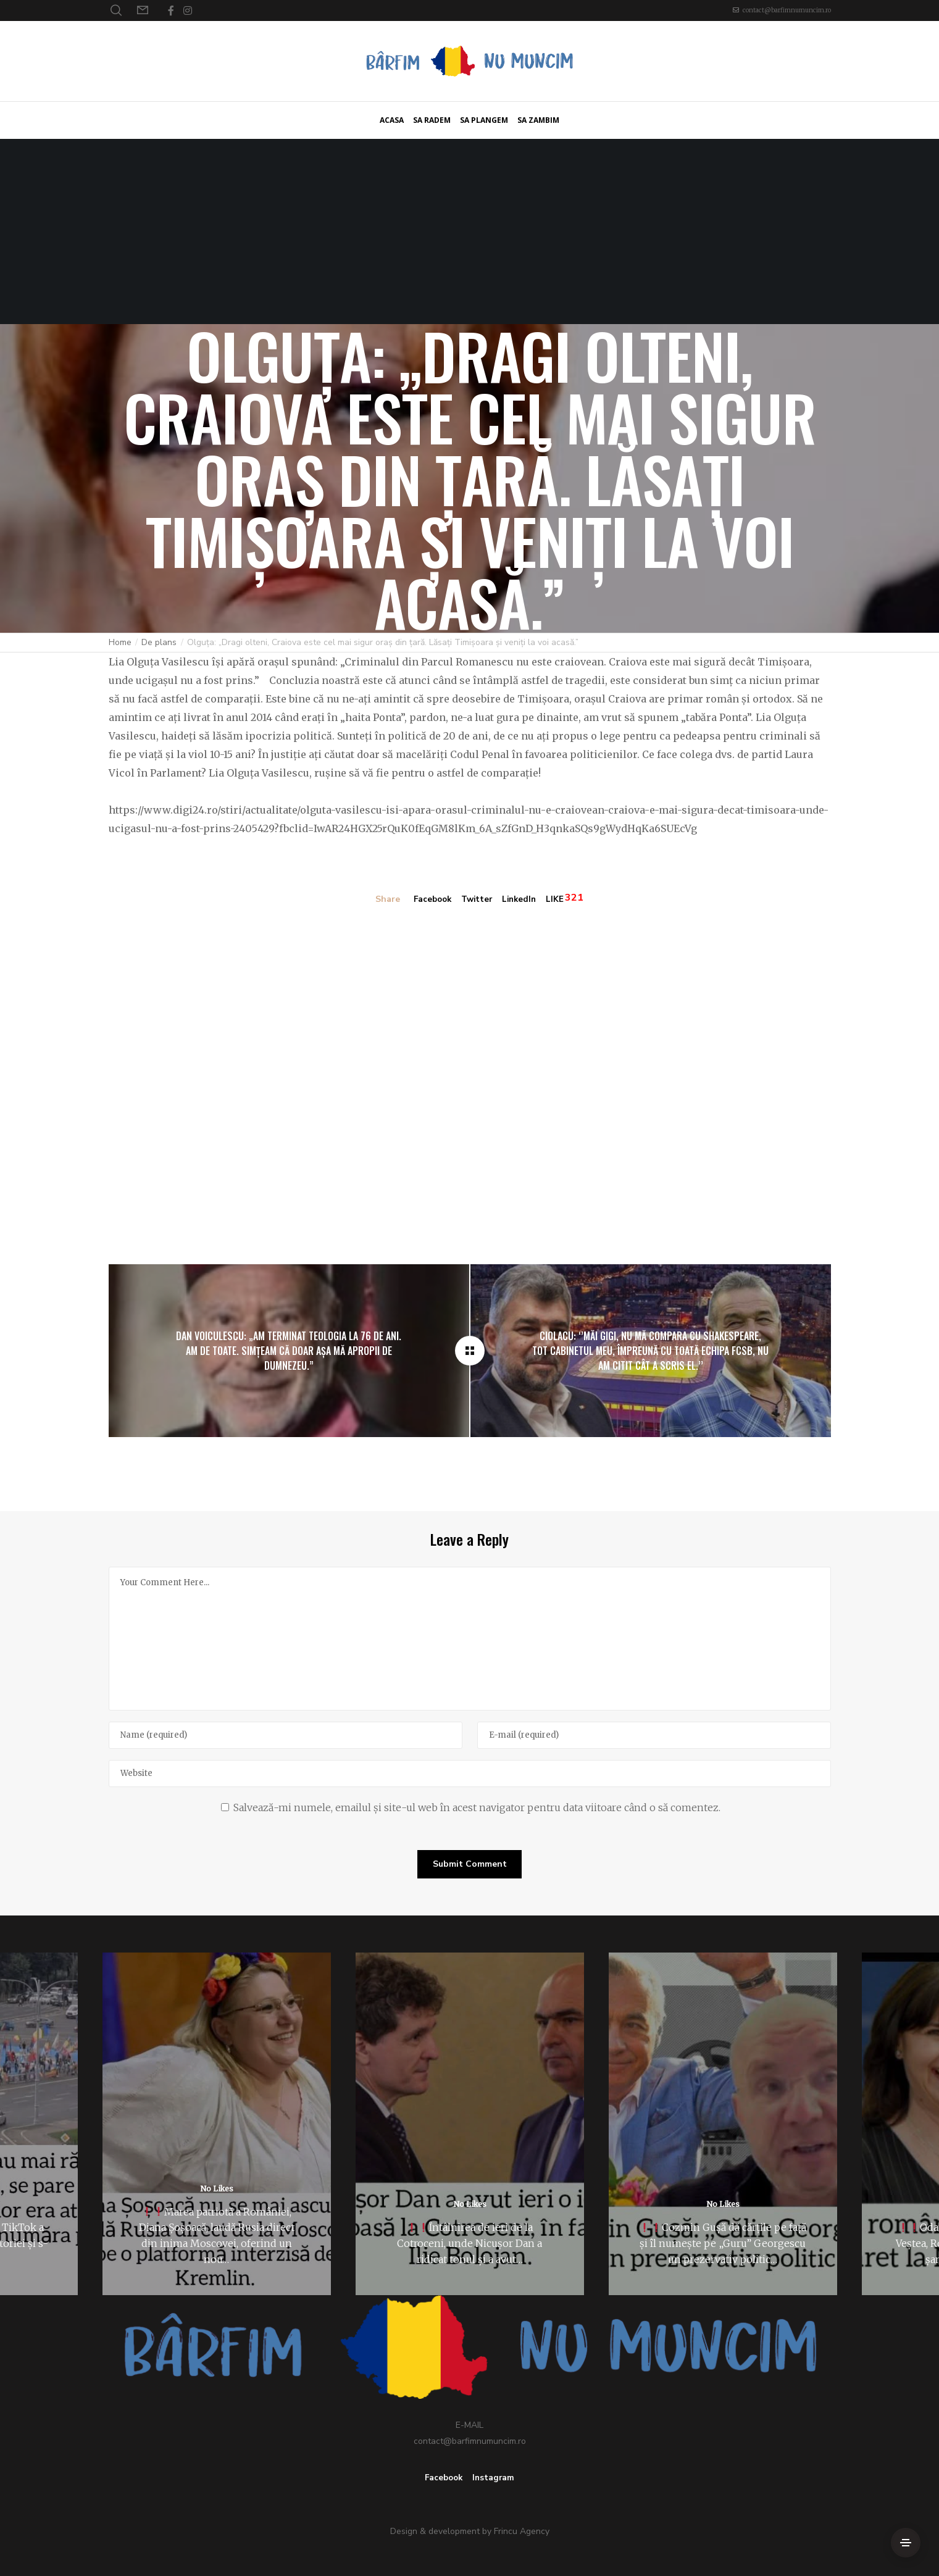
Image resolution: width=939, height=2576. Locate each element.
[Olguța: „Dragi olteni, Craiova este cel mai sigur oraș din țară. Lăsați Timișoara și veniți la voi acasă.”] (470, 1350)
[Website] (470, 1772)
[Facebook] (171, 10)
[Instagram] (187, 10)
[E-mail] (654, 1734)
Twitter (477, 900)
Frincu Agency (521, 2530)
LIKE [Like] (559, 900)
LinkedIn (522, 900)
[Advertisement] (469, 231)
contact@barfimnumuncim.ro (787, 10)
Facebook (430, 900)
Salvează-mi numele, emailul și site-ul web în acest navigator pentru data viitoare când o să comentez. (476, 1807)
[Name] (285, 1734)
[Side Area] (905, 2542)
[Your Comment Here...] (470, 1638)
